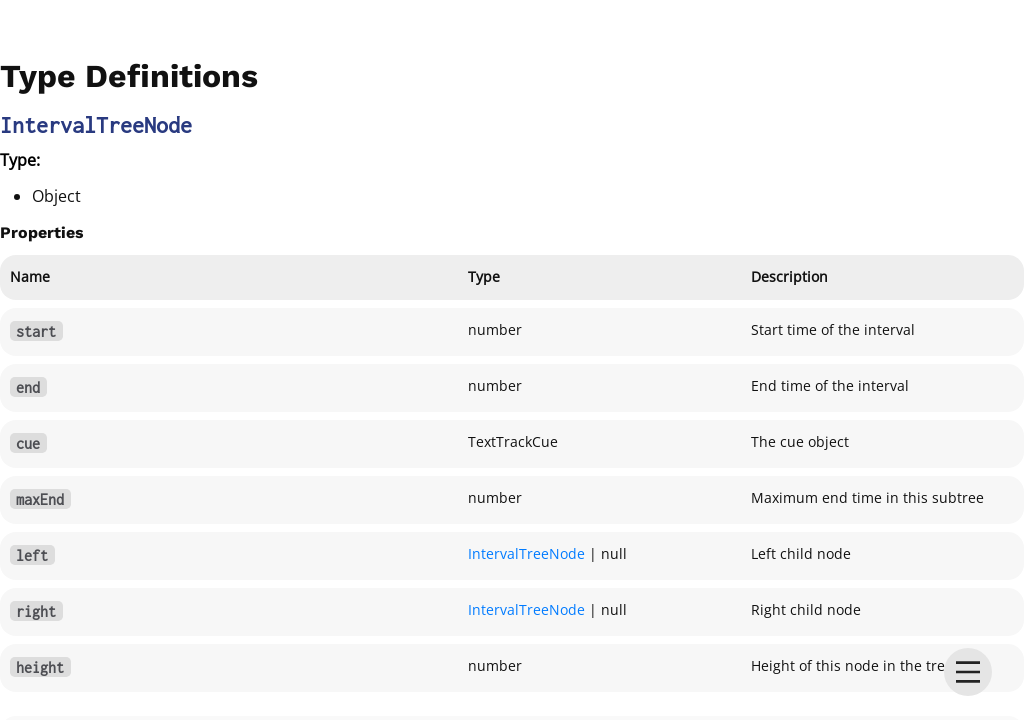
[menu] (968, 672)
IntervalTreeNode (526, 553)
